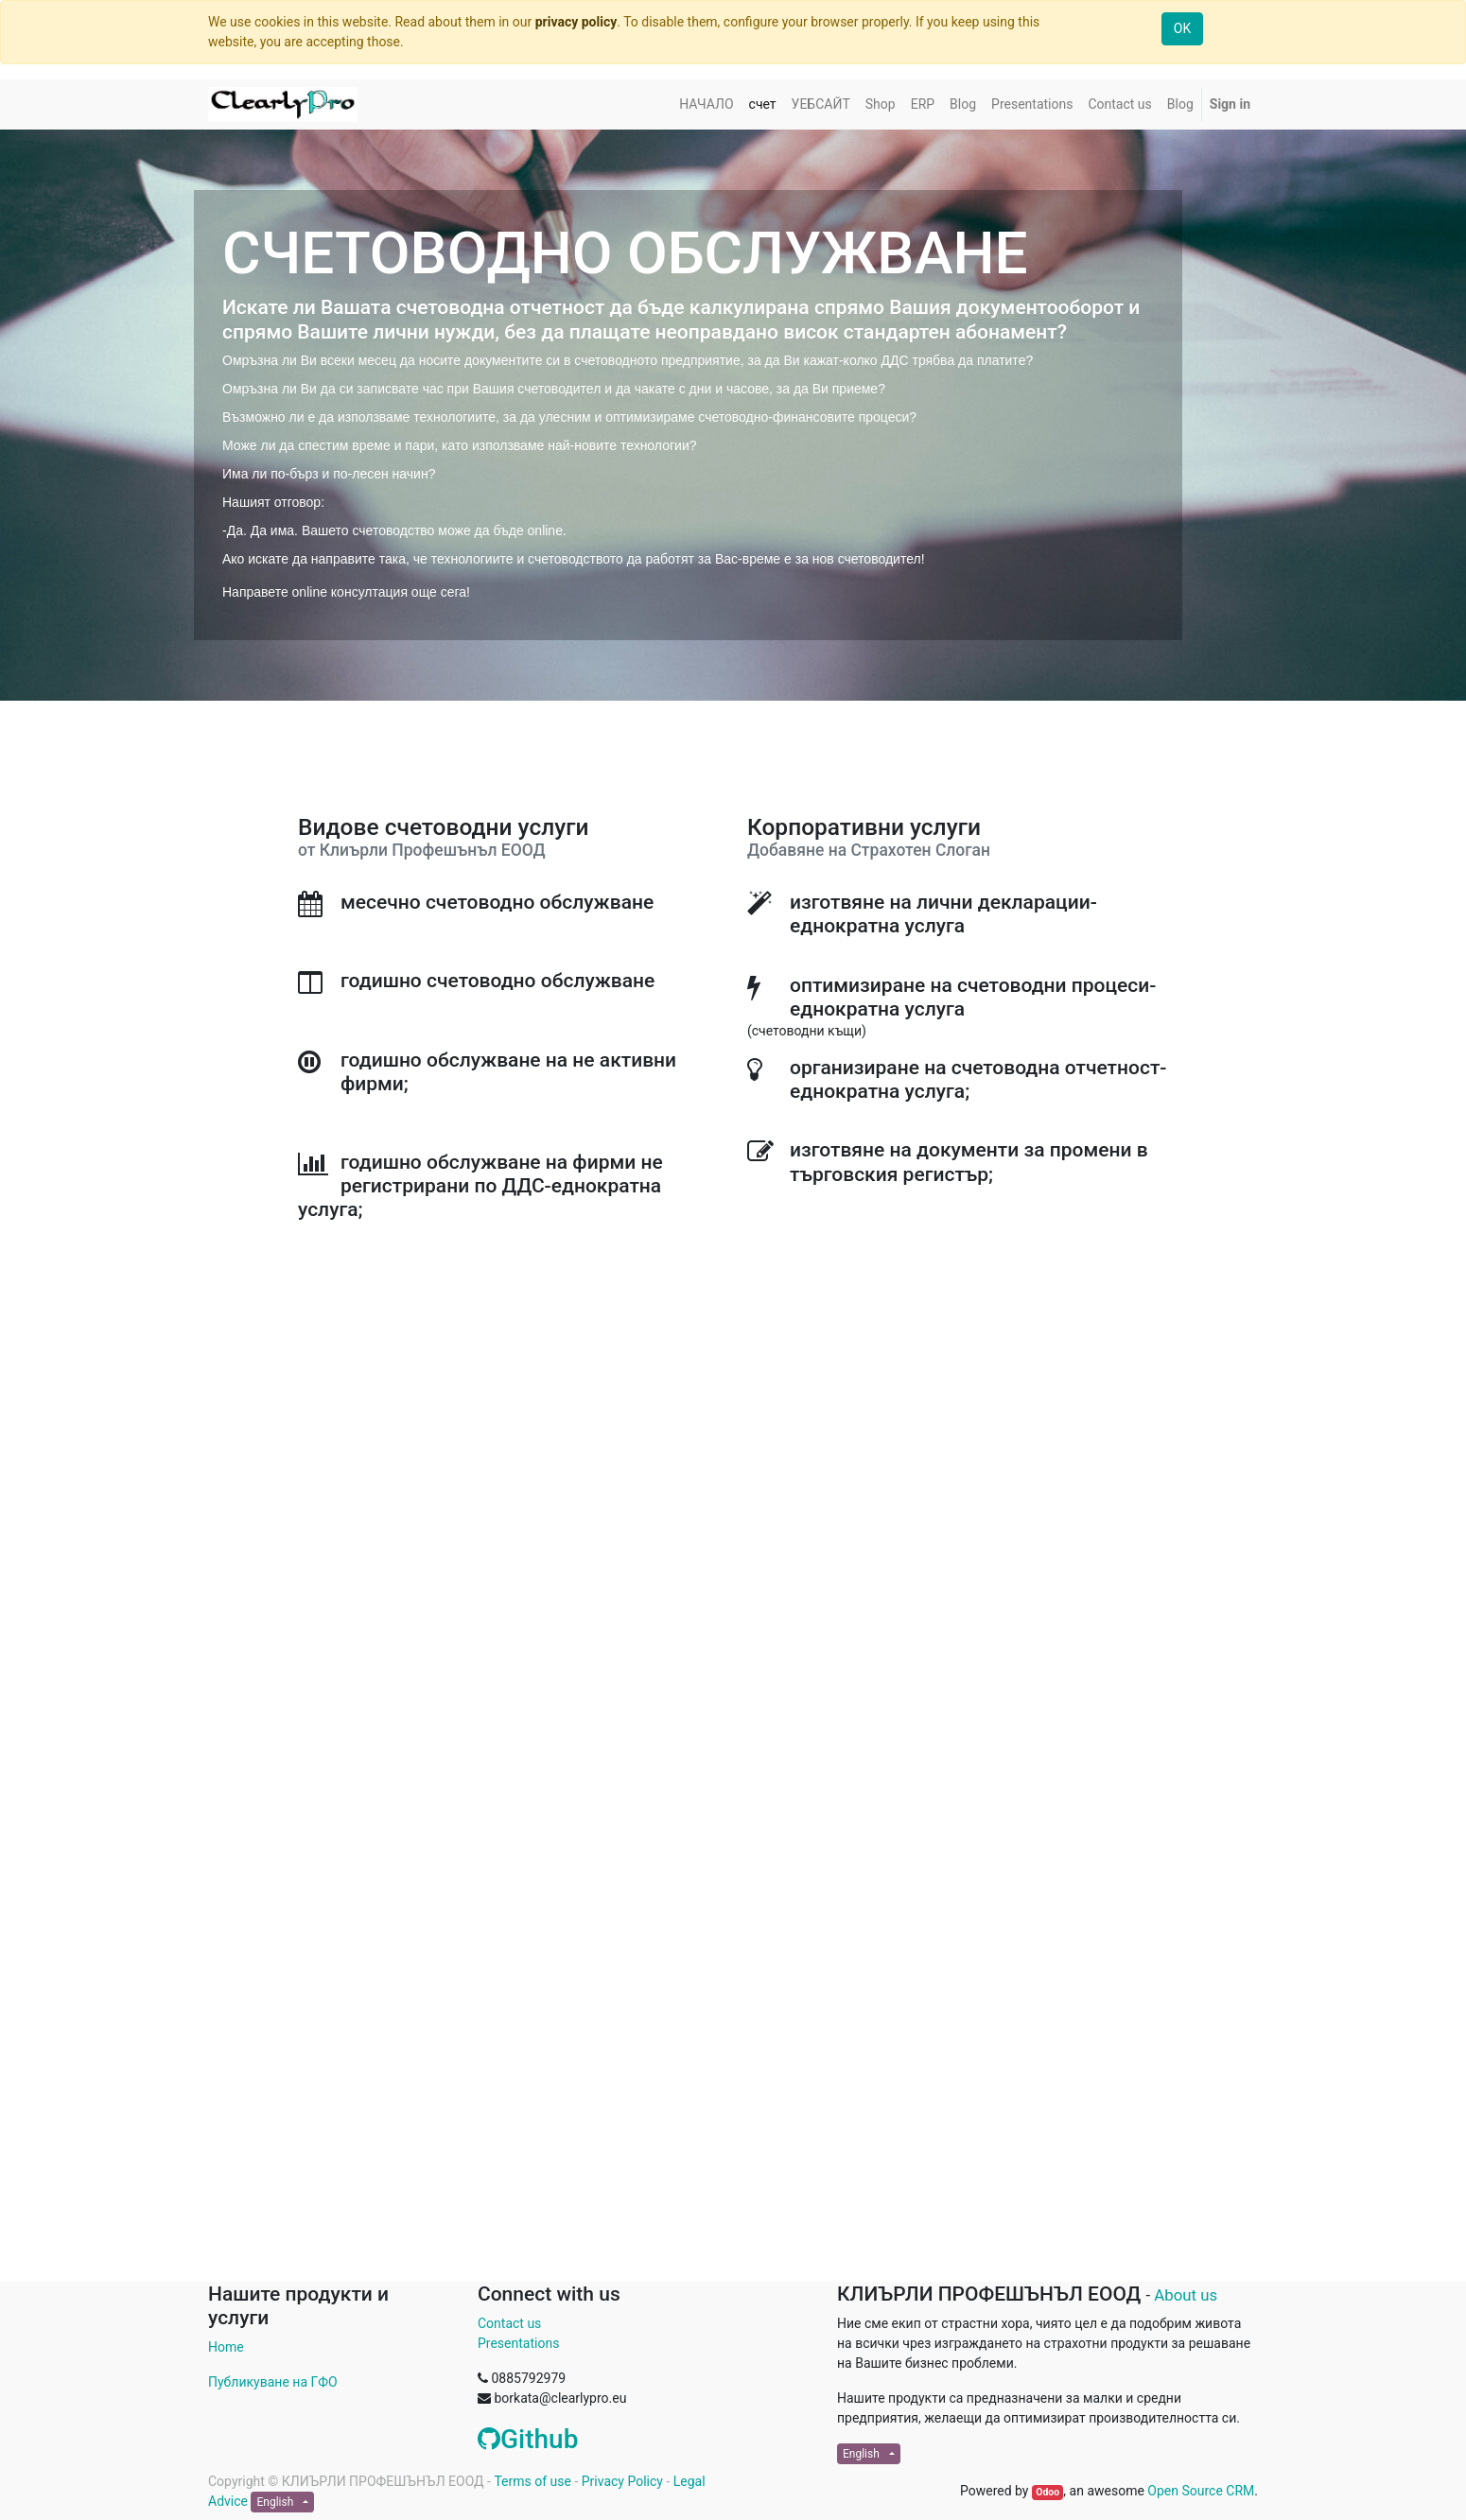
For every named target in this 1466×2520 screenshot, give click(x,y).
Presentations (518, 2343)
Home (226, 2347)
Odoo (1047, 2492)
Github (528, 2439)
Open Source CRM (1200, 2490)
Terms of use (532, 2481)
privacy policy (576, 21)
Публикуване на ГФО (273, 2382)
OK (1182, 28)
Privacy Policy (622, 2481)
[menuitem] (706, 104)
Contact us (509, 2323)
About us (1185, 2294)
